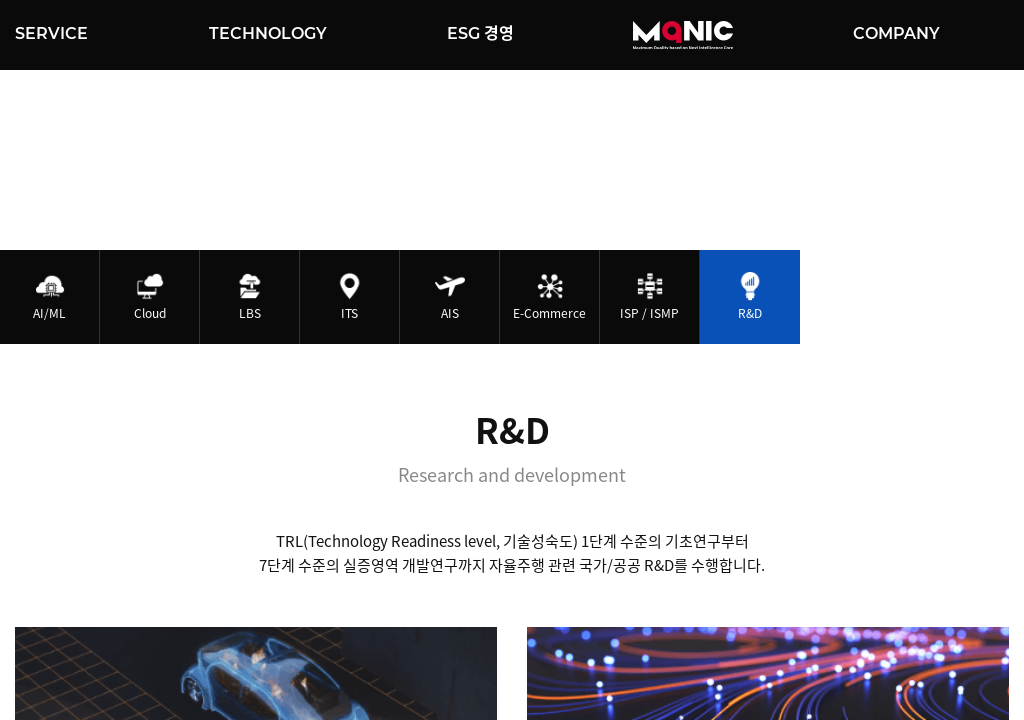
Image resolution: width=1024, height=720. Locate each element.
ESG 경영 (480, 33)
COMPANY (896, 33)
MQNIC (683, 35)
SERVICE (51, 33)
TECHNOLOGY (268, 33)
